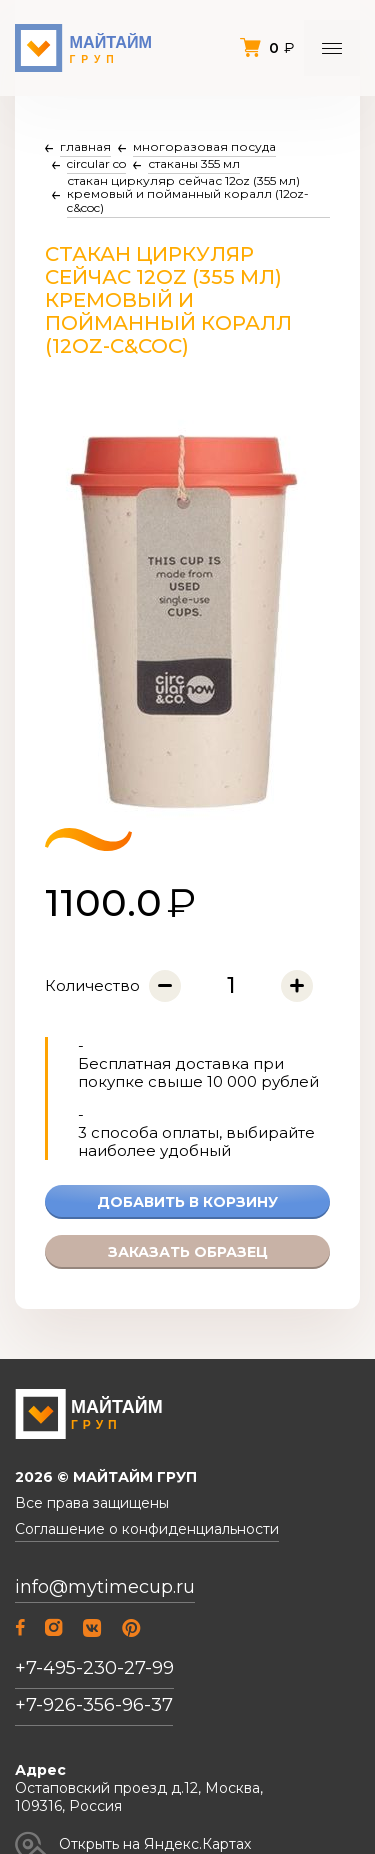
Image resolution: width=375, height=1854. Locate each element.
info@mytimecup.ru (105, 1587)
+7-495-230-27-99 (94, 1668)
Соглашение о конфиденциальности (147, 1529)
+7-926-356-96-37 (94, 1705)
